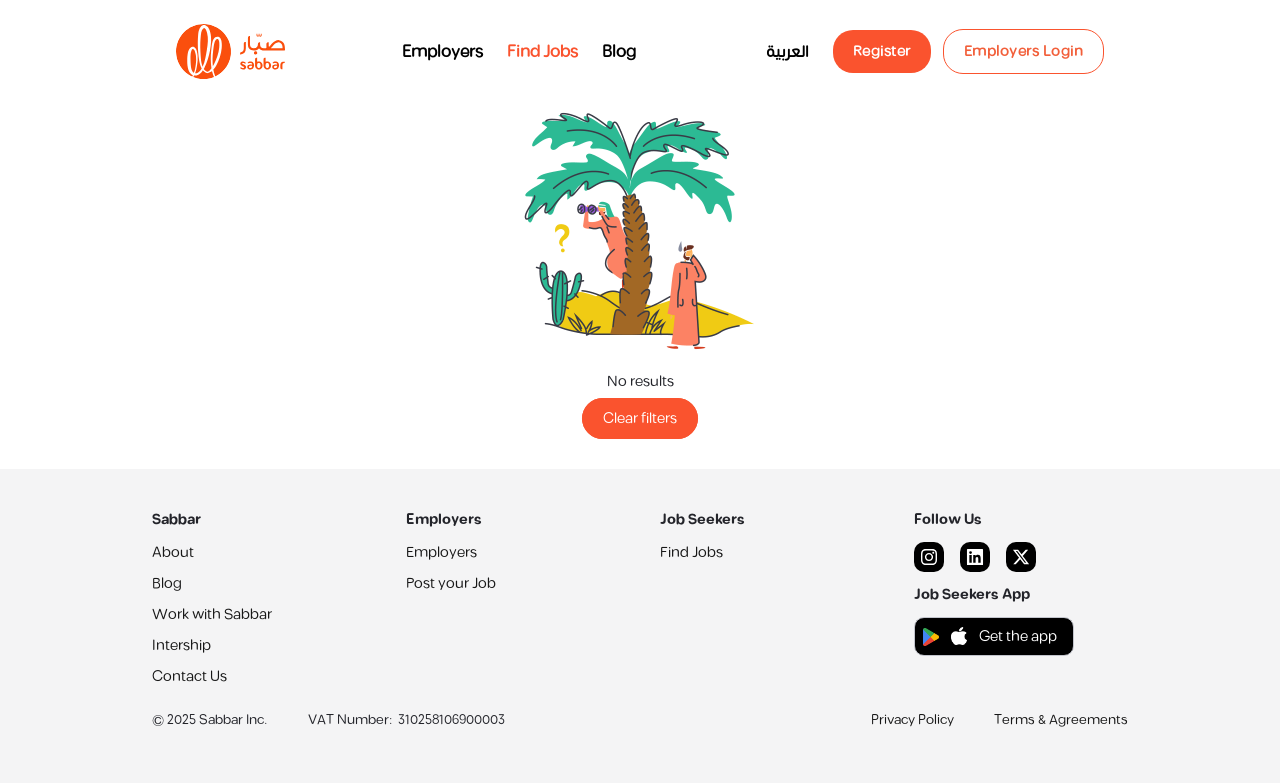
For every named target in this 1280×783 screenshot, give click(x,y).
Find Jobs (542, 52)
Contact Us (189, 676)
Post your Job (451, 583)
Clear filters (640, 418)
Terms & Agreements (1061, 720)
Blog (619, 52)
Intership (181, 645)
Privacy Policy (912, 720)
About (173, 552)
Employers (442, 52)
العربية (787, 52)
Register (882, 51)
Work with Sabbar (212, 614)
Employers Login (1024, 51)
